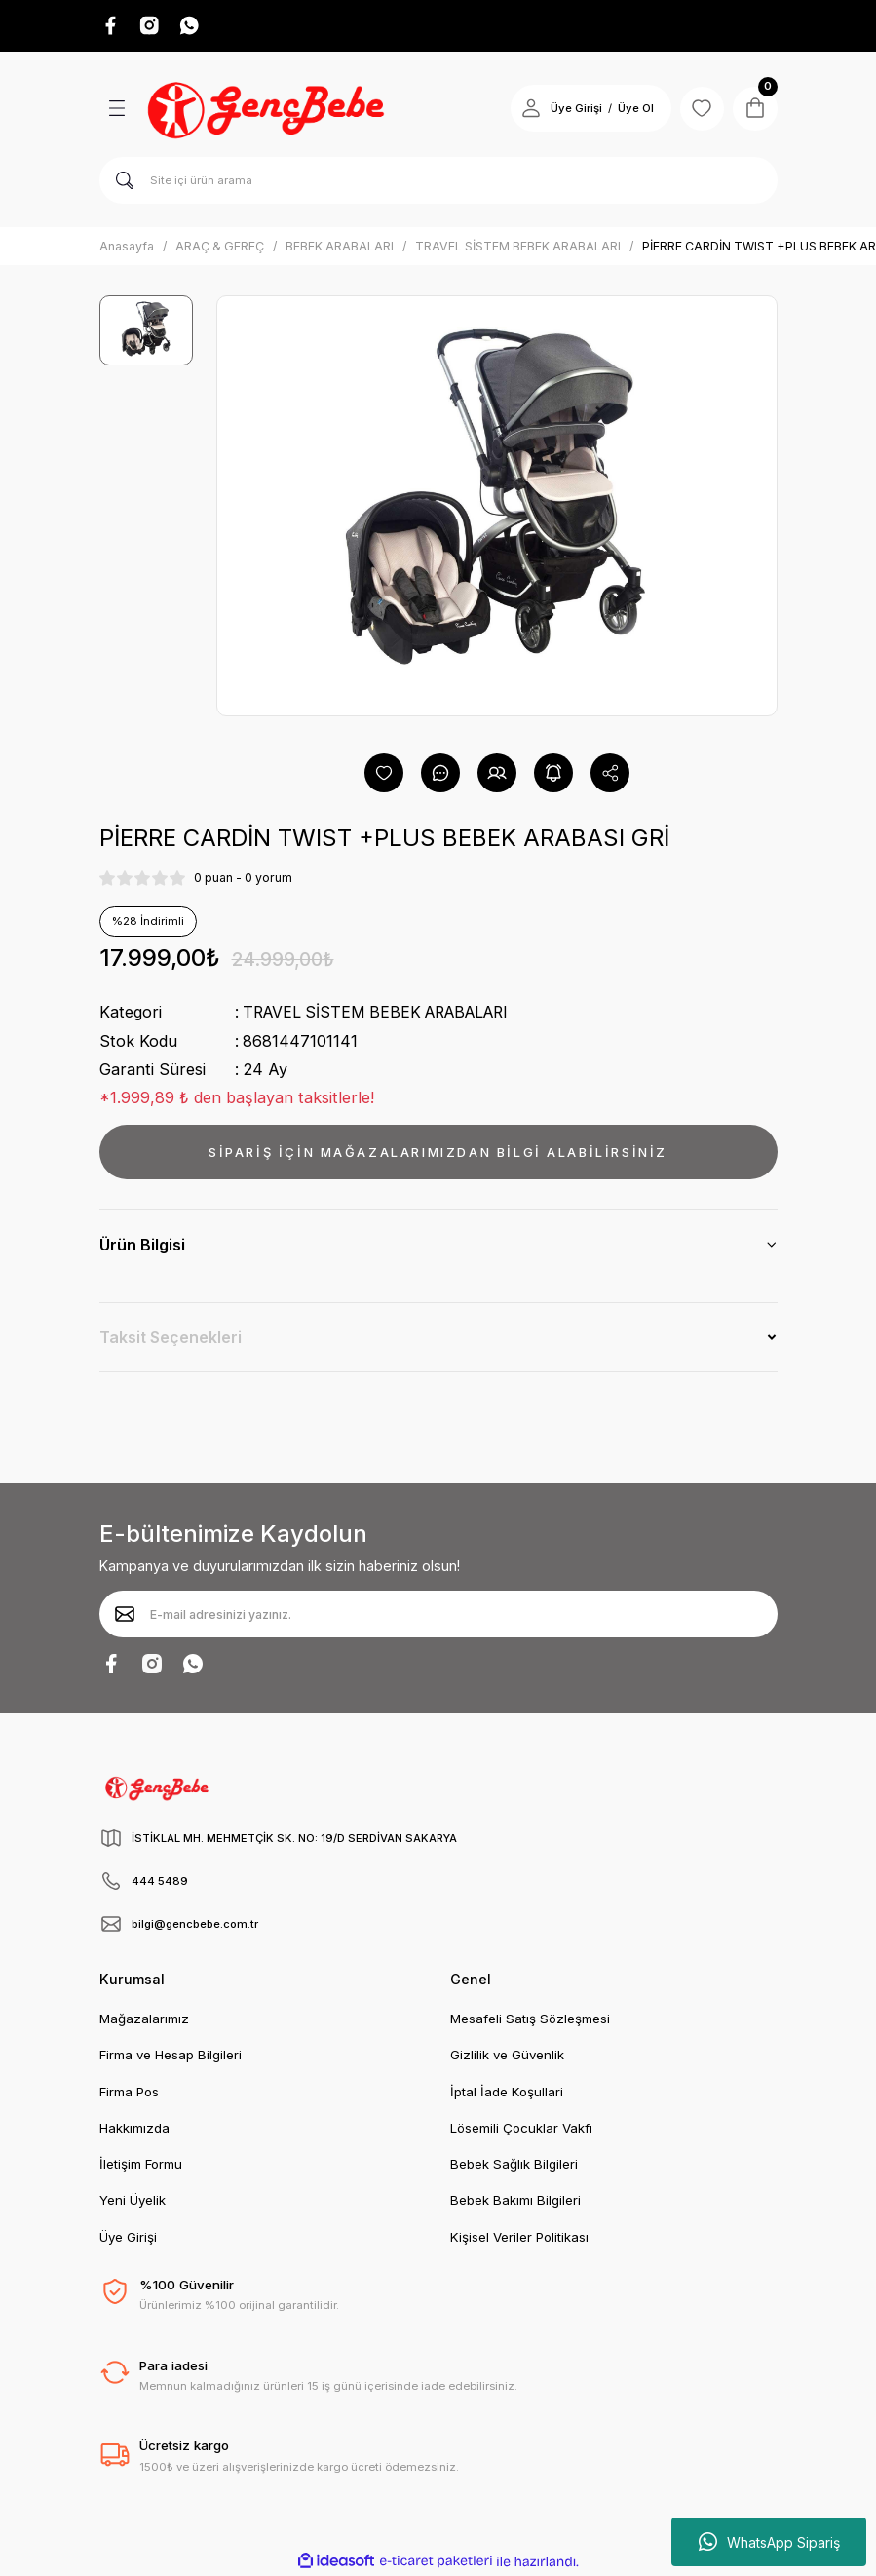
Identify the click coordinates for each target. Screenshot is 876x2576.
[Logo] (269, 110)
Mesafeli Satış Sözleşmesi (530, 2019)
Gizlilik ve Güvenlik (507, 2055)
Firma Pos (129, 2092)
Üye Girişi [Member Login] (571, 110)
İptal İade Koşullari (506, 2092)
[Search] (438, 182)
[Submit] (124, 1615)
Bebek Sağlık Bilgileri (514, 2164)
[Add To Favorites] (383, 773)
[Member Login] (526, 110)
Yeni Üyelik (132, 2201)
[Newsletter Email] (438, 1615)
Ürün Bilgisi (142, 1245)
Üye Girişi (128, 2238)
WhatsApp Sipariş (769, 2542)
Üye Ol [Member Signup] (631, 110)
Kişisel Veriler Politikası (519, 2238)
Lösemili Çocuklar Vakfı (521, 2128)
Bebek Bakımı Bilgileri (515, 2201)
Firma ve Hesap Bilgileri (170, 2055)
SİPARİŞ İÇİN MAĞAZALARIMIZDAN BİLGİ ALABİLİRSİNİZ (438, 1152)
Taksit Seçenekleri (170, 1338)
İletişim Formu (140, 2164)
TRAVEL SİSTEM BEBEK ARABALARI (383, 1012)
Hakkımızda (134, 2128)
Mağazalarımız (144, 2019)
